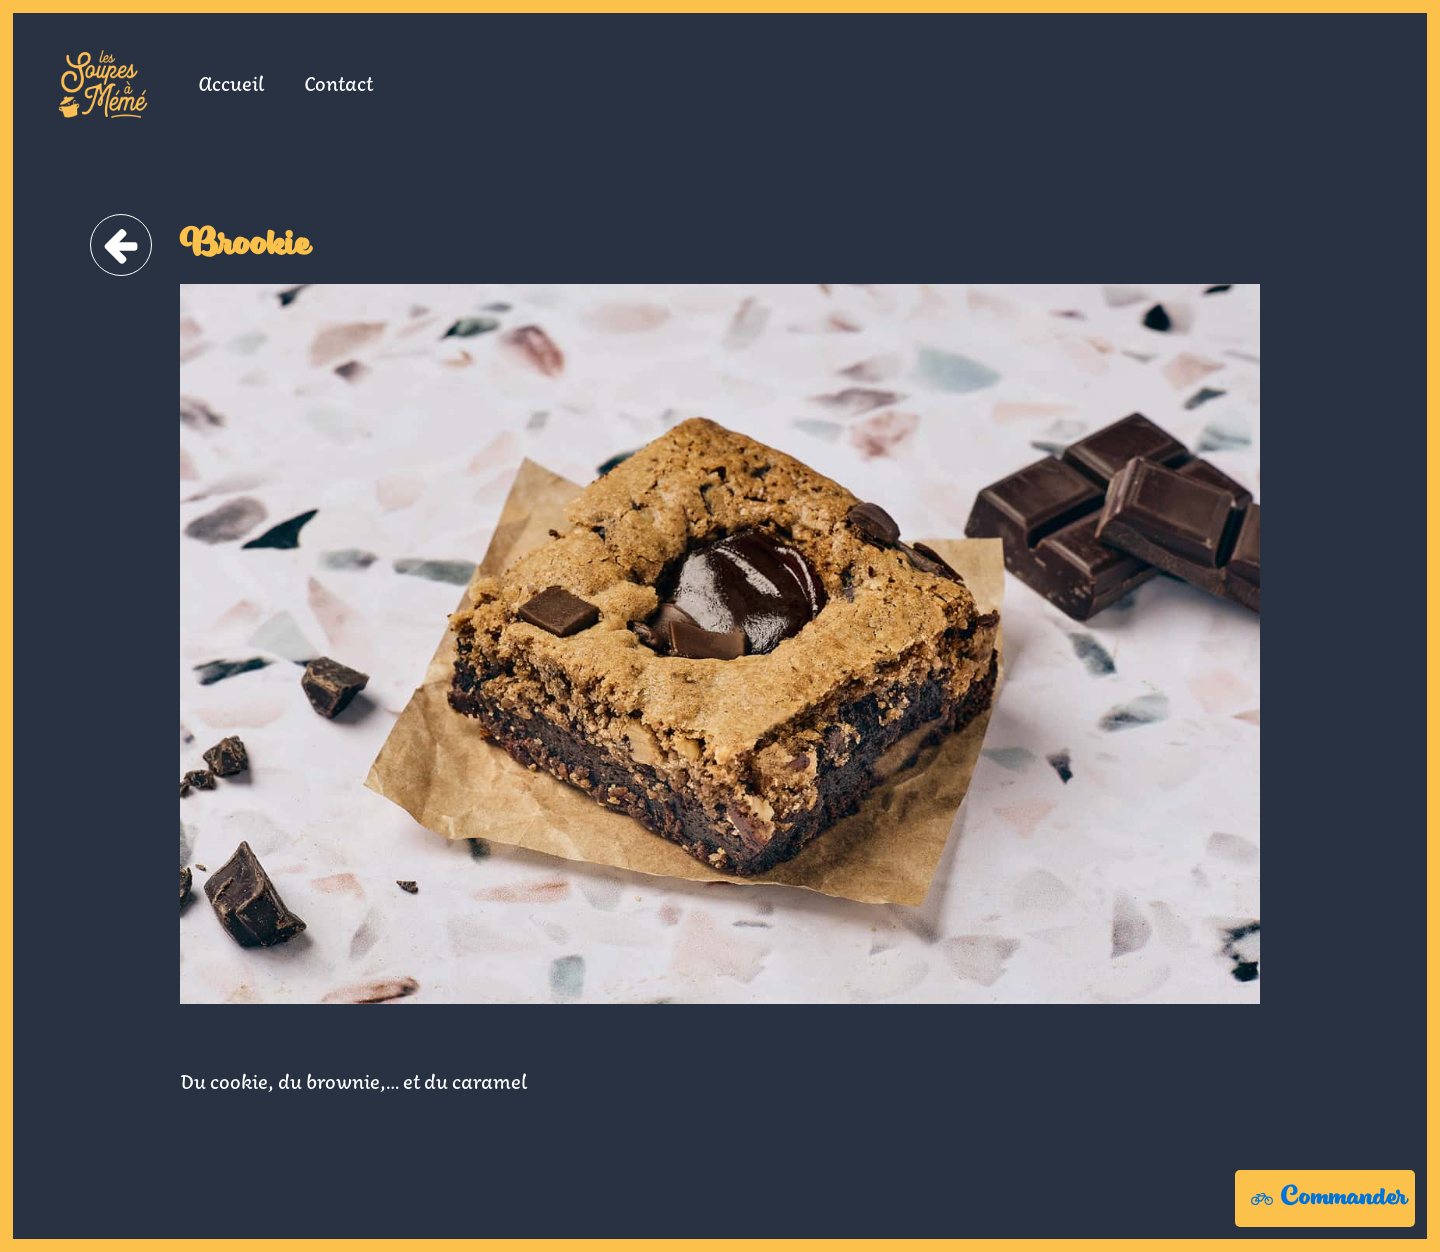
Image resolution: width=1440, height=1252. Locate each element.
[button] (1325, 1198)
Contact (338, 83)
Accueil (231, 83)
